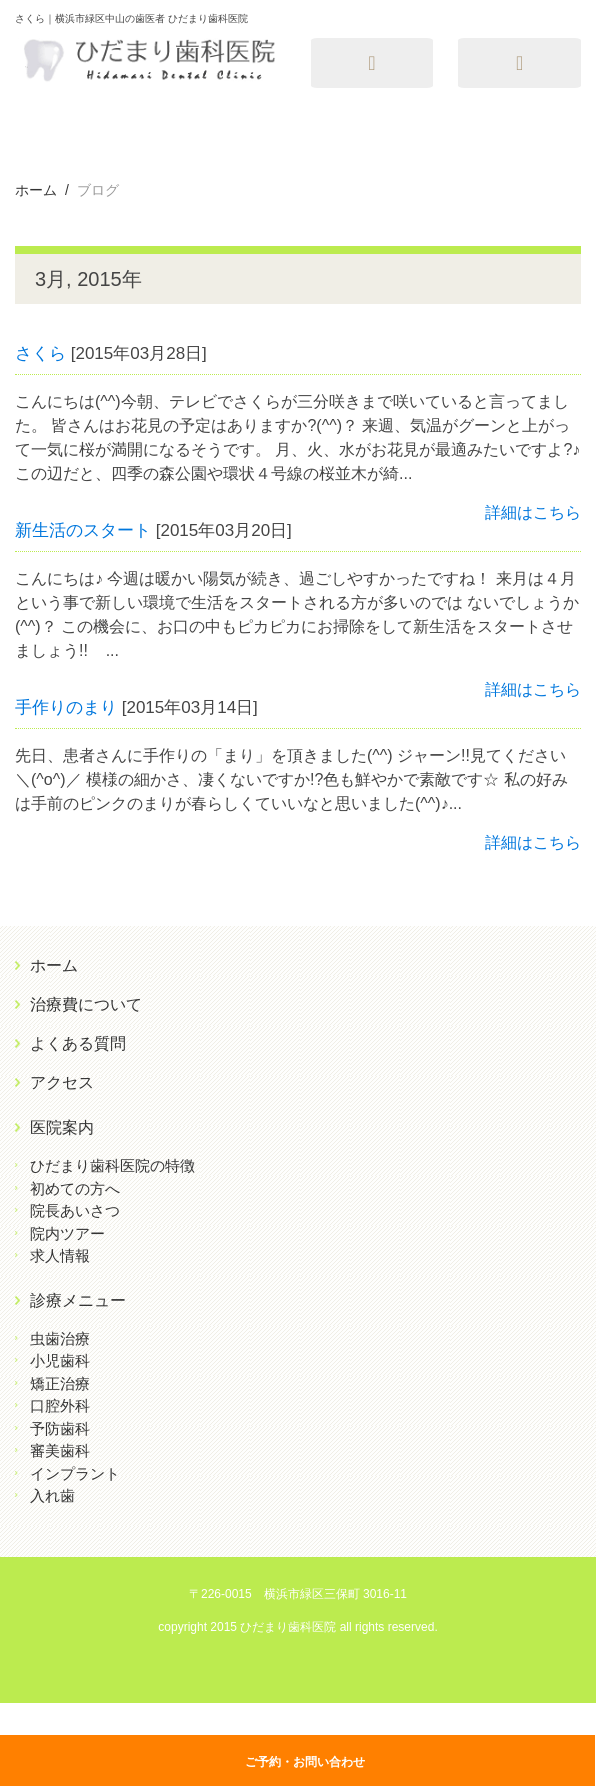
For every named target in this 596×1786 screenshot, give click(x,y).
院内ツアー (67, 1233)
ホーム (54, 965)
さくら (40, 353)
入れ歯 (52, 1495)
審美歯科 (60, 1450)
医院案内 (62, 1127)
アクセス (62, 1082)
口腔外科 (60, 1405)
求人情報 (60, 1255)
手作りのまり (66, 707)
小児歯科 (60, 1360)
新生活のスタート (83, 530)
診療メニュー (78, 1300)
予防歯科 (60, 1428)
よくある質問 (78, 1043)
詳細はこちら (533, 512)
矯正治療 (60, 1383)
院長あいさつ (75, 1210)
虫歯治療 (60, 1338)
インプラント (75, 1473)
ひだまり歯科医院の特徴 (112, 1165)
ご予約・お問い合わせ (305, 1762)
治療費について (86, 1004)
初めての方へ (75, 1188)
